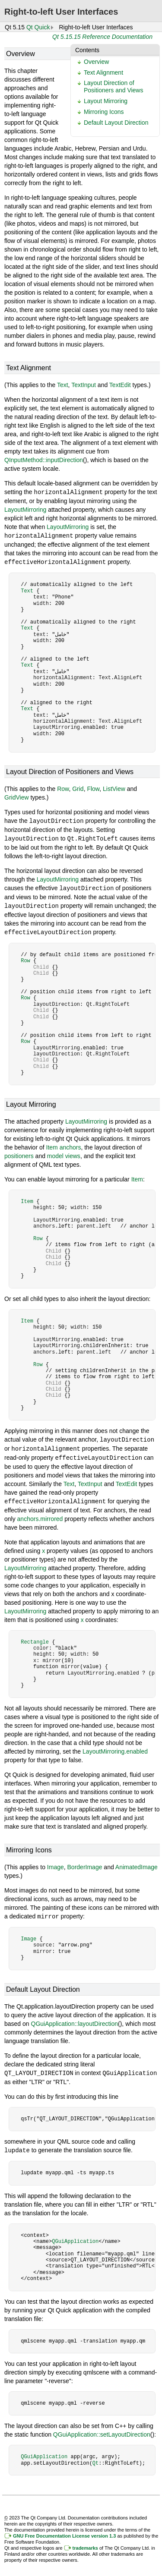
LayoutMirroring (25, 509)
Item (137, 1175)
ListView (114, 787)
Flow (93, 787)
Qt (95, 2456)
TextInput (83, 384)
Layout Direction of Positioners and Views (113, 86)
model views (63, 1152)
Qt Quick (38, 27)
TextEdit (120, 384)
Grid (77, 787)
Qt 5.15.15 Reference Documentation (102, 36)
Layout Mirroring (105, 101)
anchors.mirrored (40, 1513)
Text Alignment (103, 72)
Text (62, 384)
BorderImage (84, 1861)
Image (55, 1861)
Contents (87, 50)
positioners (19, 1152)
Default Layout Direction (116, 122)
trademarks (85, 2541)
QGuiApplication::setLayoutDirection (101, 2428)
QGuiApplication (75, 2235)
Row (63, 787)
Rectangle (35, 1637)
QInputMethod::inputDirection (43, 460)
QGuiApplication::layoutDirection (74, 2018)
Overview (96, 61)
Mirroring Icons (104, 111)
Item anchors (63, 1143)
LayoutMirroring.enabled (115, 1746)
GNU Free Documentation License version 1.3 (64, 2529)
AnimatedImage (136, 1861)
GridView (16, 796)
